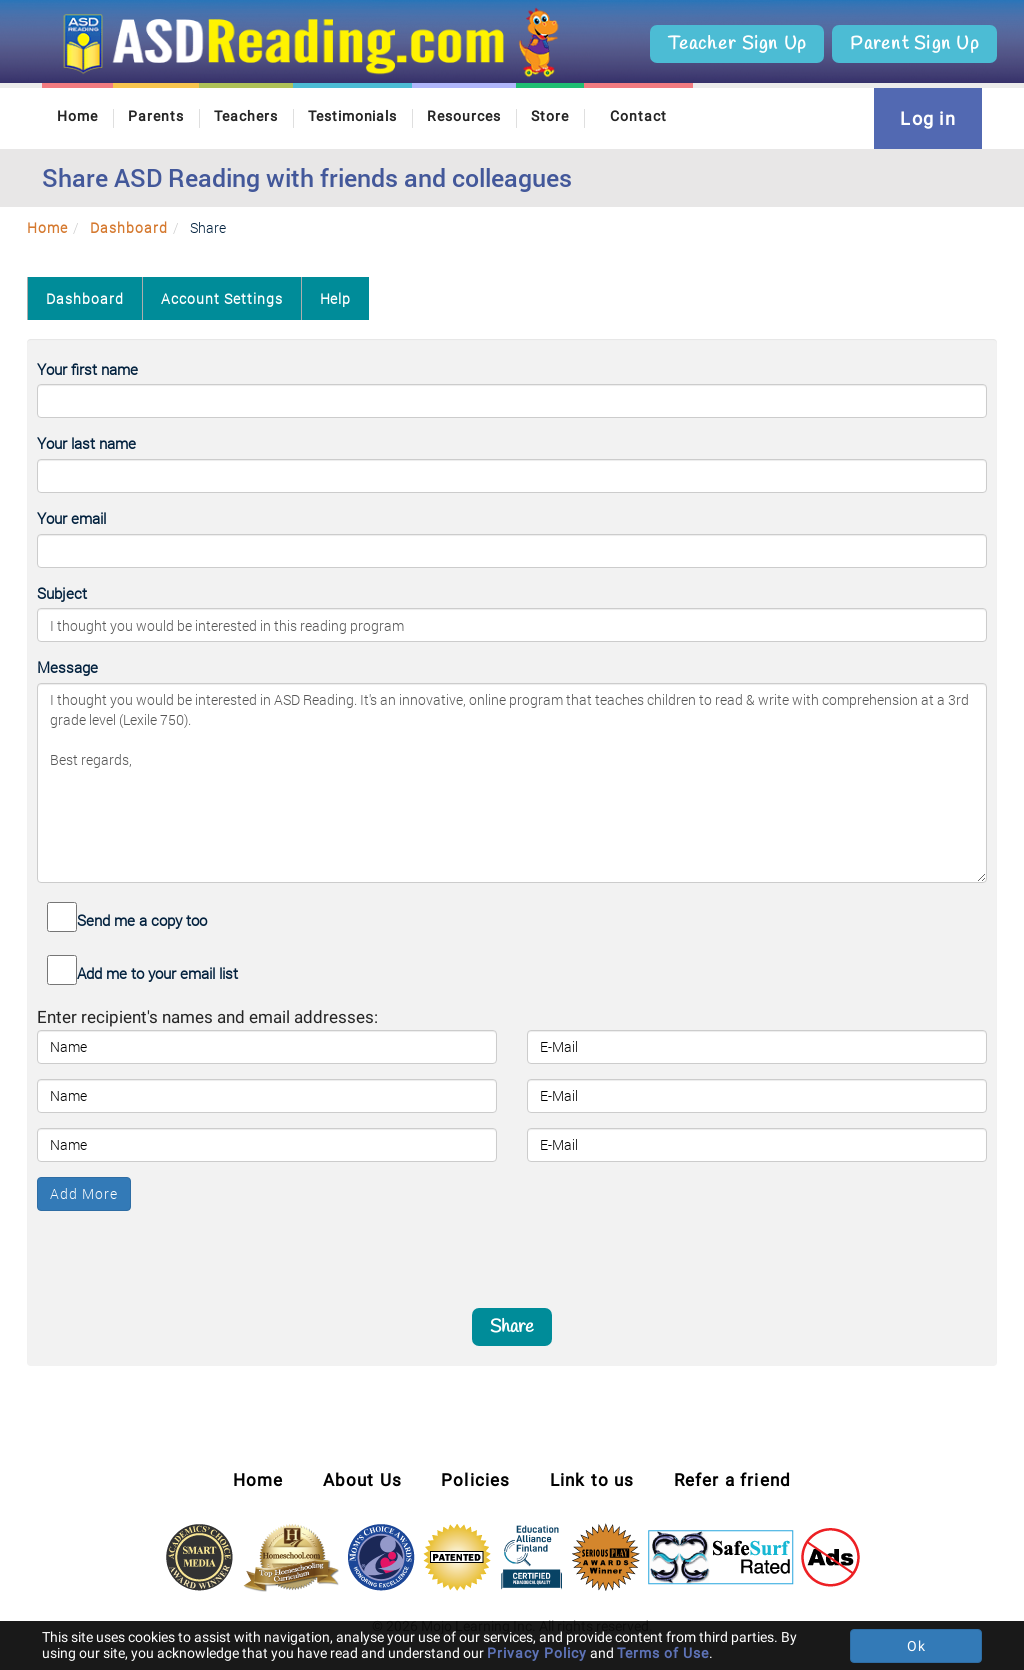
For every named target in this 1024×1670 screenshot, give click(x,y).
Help (336, 298)
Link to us (592, 1480)
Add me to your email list (157, 973)
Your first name (87, 369)
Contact (638, 116)
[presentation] (512, 1250)
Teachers (246, 116)
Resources (464, 116)
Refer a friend (733, 1480)
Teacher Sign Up (737, 44)
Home (77, 116)
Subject (62, 593)
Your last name (86, 443)
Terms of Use (663, 1653)
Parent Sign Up (914, 44)
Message (67, 667)
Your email (71, 518)
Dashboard (129, 227)
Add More (84, 1193)
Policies (476, 1480)
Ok (916, 1646)
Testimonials (353, 116)
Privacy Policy (537, 1653)
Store (550, 116)
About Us (363, 1480)
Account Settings (222, 298)
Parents (156, 116)
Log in (928, 118)
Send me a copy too (142, 920)
